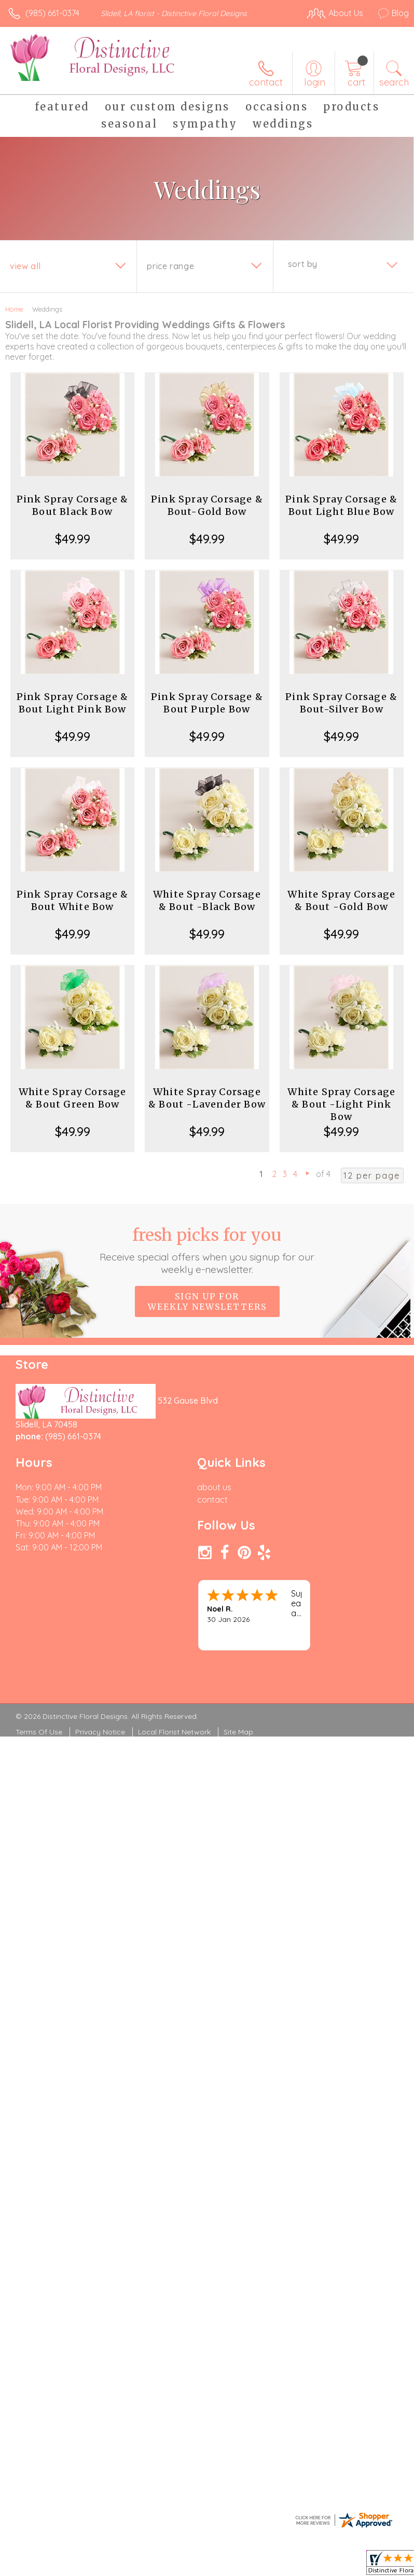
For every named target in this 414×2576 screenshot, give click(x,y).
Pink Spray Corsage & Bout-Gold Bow (207, 505)
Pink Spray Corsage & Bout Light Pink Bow (73, 703)
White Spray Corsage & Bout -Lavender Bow (207, 1098)
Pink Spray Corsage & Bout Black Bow (73, 505)
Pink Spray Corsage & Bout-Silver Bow (341, 703)
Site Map (238, 1732)
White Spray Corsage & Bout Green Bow (73, 1098)
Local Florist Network (174, 1732)
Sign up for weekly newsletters (207, 1301)
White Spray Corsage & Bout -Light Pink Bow (341, 1104)
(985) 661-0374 (52, 13)
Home (14, 309)
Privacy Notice (100, 1732)
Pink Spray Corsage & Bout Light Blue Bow (341, 505)
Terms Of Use (39, 1732)
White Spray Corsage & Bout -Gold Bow (341, 900)
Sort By (303, 264)
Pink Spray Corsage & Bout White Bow (73, 900)
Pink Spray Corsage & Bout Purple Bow (207, 703)
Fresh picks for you (207, 1250)
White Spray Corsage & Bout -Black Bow (207, 900)
